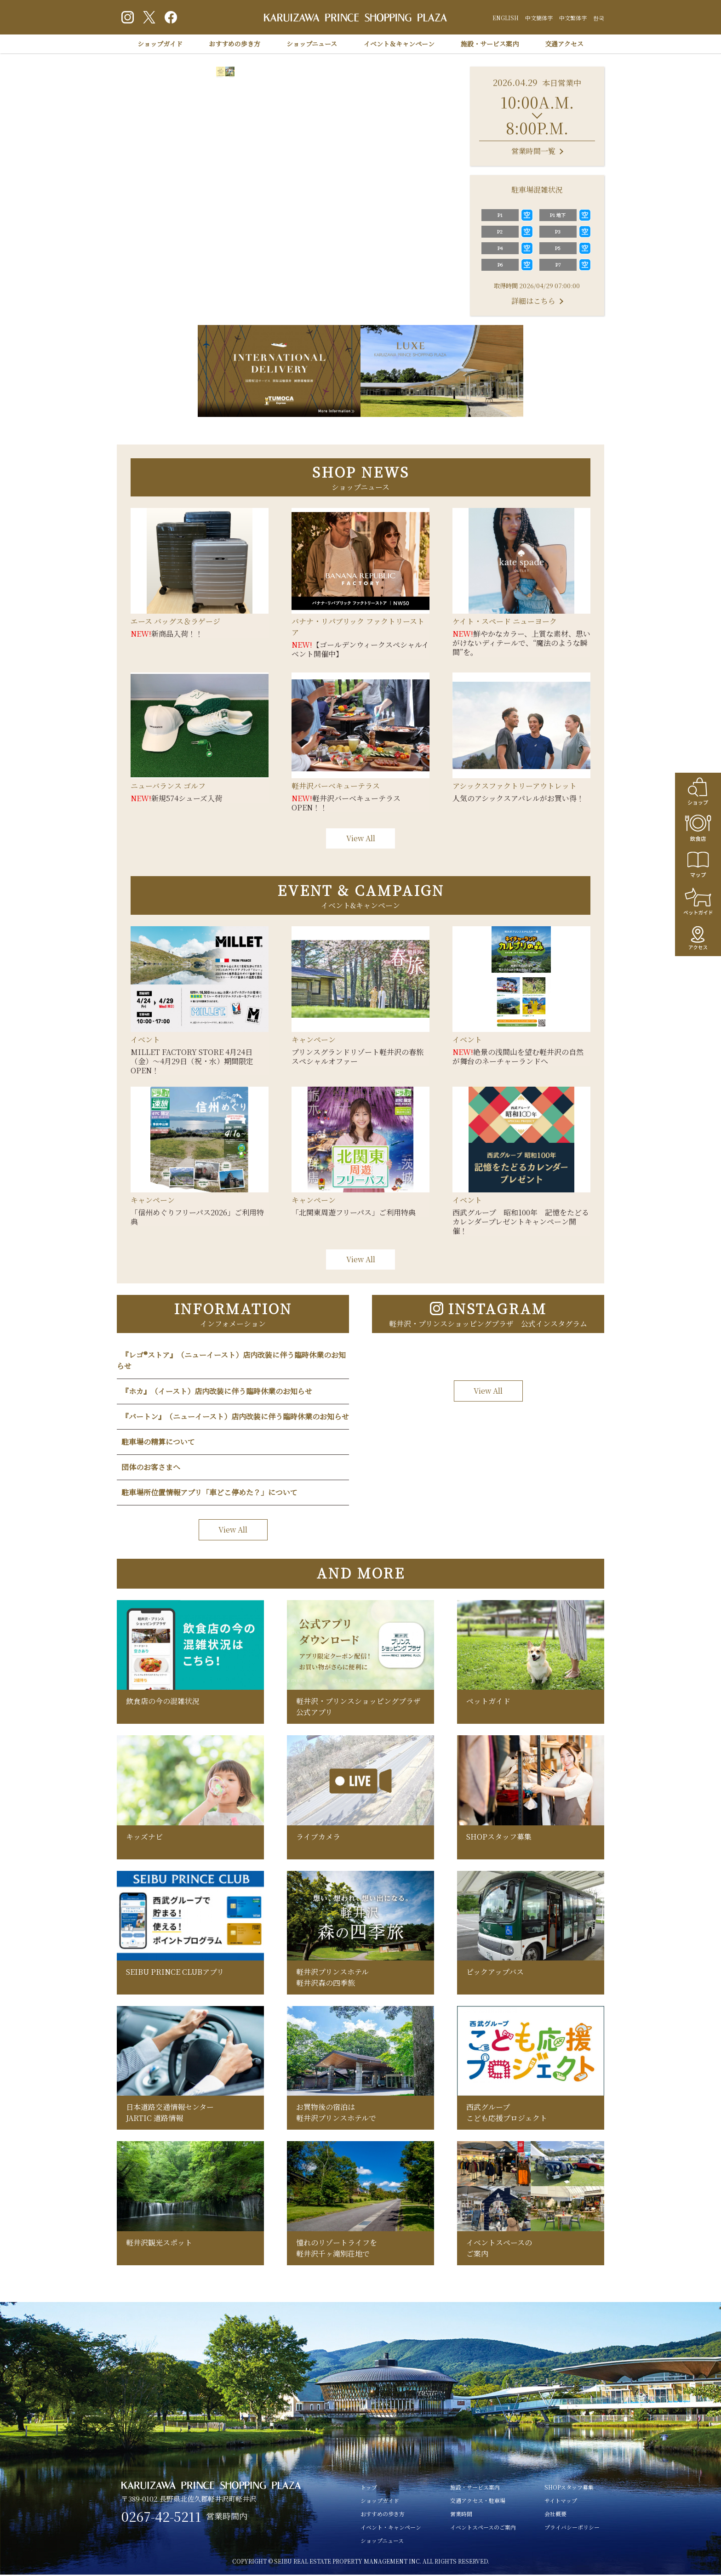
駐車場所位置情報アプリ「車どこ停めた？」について (209, 1492)
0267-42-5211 (162, 2518)
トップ (368, 2488)
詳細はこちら (533, 301)
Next (444, 156)
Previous (135, 156)
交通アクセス (564, 43)
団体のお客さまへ (150, 1467)
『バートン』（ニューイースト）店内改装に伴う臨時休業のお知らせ (235, 1416)
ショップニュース (311, 43)
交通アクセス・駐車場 (477, 2502)
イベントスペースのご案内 (483, 2528)
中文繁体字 (573, 18)
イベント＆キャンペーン (399, 43)
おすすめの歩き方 (234, 43)
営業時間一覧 (533, 151)
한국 (598, 18)
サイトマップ (560, 2502)
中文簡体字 (539, 18)
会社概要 (555, 2515)
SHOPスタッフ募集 (569, 2488)
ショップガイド (160, 43)
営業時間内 (228, 2518)
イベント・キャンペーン (390, 2528)
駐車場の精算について (158, 1441)
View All (360, 838)
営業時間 (461, 2515)
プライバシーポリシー (572, 2528)
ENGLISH (505, 18)
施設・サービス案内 (490, 43)
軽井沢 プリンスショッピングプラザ (355, 18)
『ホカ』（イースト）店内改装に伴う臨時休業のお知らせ (216, 1391)
